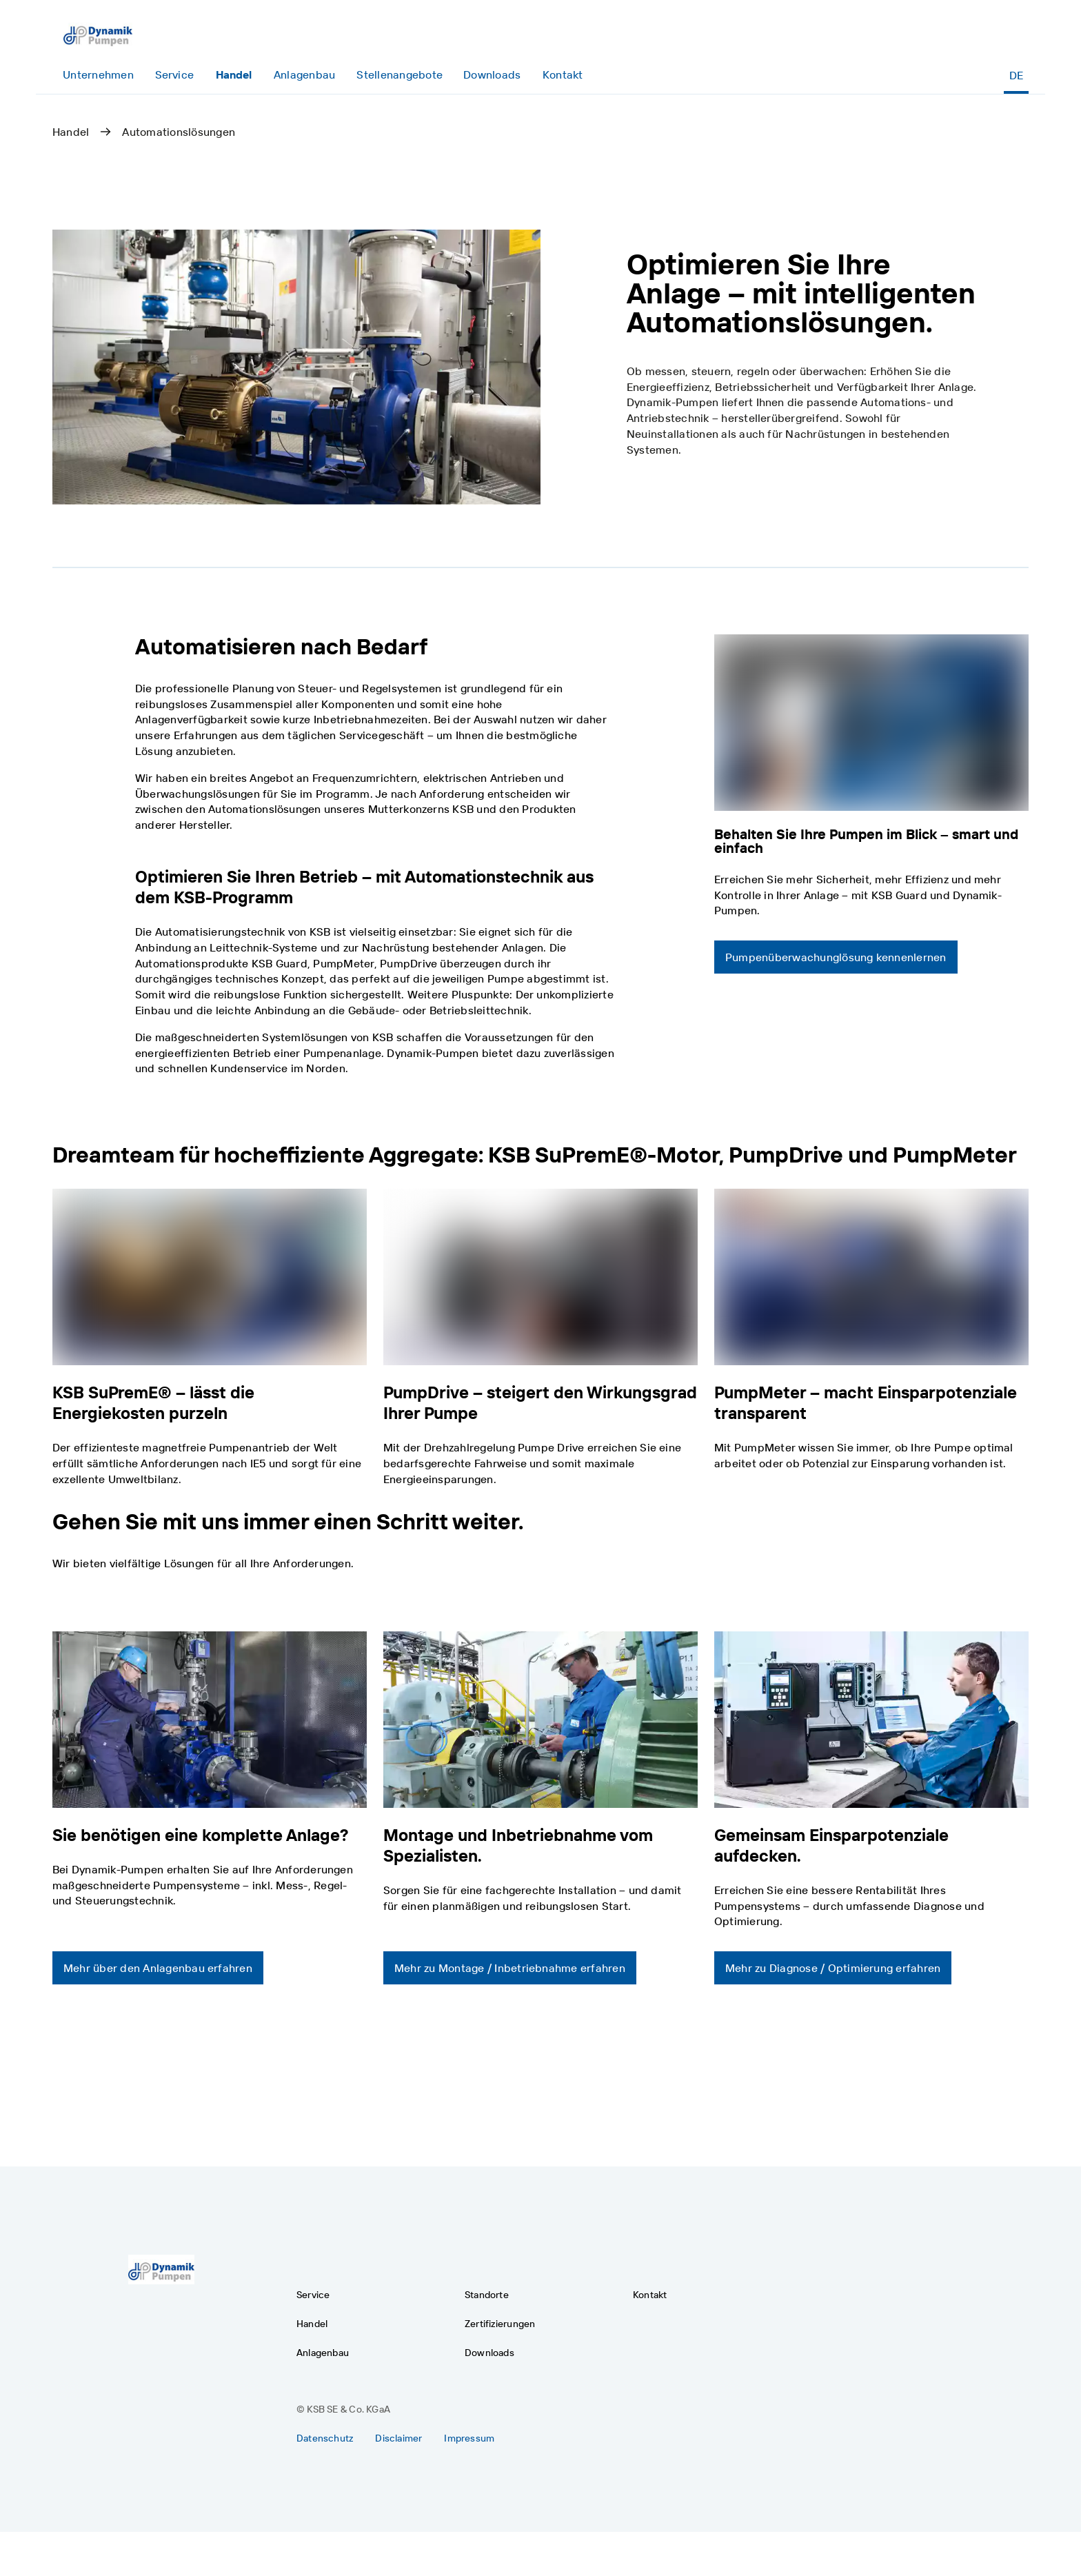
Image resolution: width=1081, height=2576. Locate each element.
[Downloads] (492, 75)
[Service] (174, 75)
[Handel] (234, 75)
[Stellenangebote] (399, 75)
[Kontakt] (562, 75)
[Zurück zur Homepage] (97, 33)
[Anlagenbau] (304, 75)
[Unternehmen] (98, 75)
